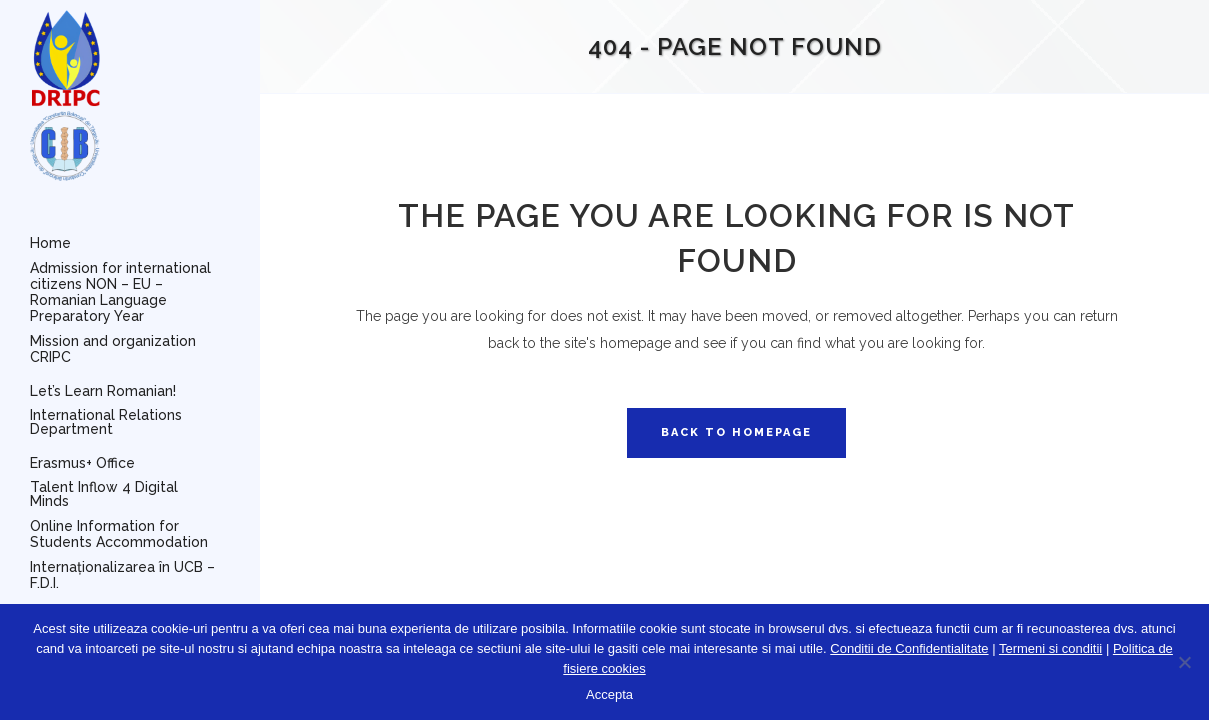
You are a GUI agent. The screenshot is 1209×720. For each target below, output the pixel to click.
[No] (1184, 662)
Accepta (609, 694)
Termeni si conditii (1050, 648)
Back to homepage (736, 432)
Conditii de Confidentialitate (909, 648)
